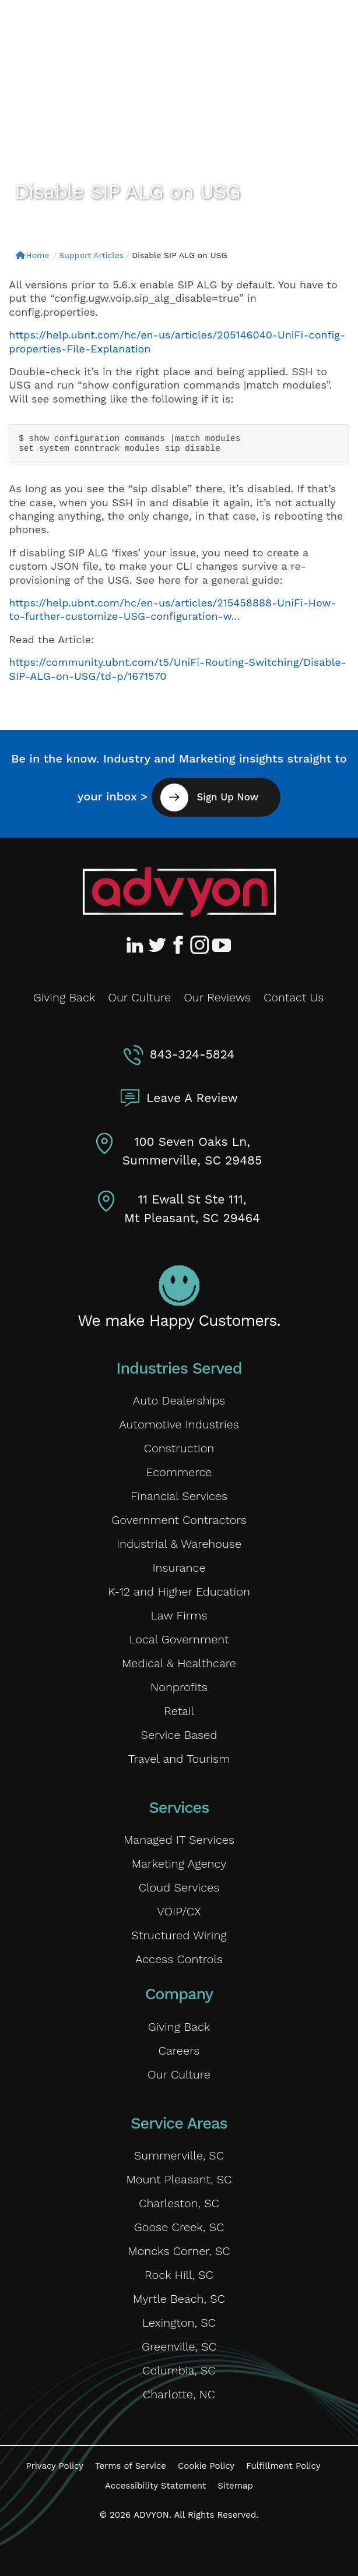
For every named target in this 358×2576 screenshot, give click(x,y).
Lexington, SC (179, 2323)
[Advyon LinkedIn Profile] (137, 944)
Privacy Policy (54, 2466)
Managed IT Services (179, 1840)
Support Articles (91, 255)
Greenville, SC (179, 2346)
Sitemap (235, 2485)
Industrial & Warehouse (179, 1544)
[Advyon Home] (179, 892)
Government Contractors (179, 1520)
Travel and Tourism (179, 1759)
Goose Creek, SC (179, 2227)
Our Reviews (217, 997)
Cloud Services (179, 1887)
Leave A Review (192, 1098)
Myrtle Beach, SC (179, 2299)
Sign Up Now (226, 797)
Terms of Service (130, 2466)
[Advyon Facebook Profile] (179, 944)
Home (32, 255)
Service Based (179, 1735)
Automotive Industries (179, 1424)
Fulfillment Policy (283, 2466)
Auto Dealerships (179, 1400)
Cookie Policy (206, 2466)
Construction (179, 1448)
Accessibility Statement (155, 2485)
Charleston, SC (179, 2203)
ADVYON (151, 2515)
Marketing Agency (179, 1864)
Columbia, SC (178, 2370)
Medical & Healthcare (179, 1663)
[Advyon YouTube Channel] (220, 944)
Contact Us (294, 997)
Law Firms (178, 1615)
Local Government (179, 1639)
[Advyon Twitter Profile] (158, 944)
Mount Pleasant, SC (179, 2179)
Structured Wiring (178, 1935)
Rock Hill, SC (179, 2275)
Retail (179, 1711)
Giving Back (64, 997)
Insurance (178, 1568)
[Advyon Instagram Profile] (199, 944)
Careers (179, 2051)
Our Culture (139, 997)
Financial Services (179, 1496)
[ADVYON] (80, 28)
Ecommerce (179, 1472)
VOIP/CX (179, 1911)
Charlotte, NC (179, 2394)
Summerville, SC (179, 2155)
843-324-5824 (192, 1054)
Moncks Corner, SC (179, 2251)
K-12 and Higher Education (179, 1591)
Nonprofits (179, 1687)
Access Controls (179, 1959)
